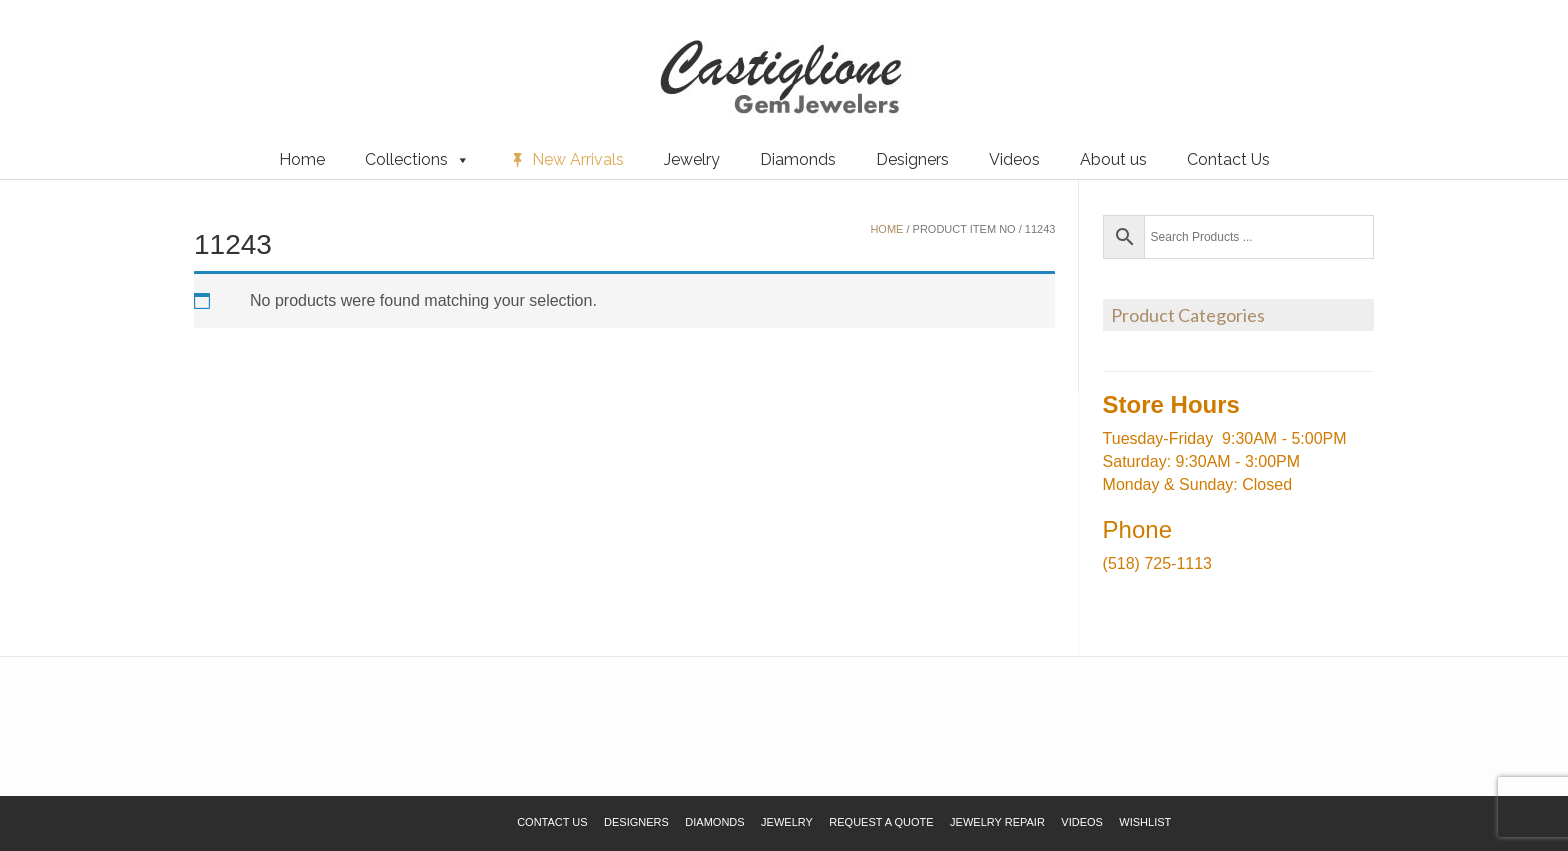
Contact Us (1228, 159)
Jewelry (692, 159)
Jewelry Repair (997, 822)
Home (302, 159)
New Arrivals (578, 159)
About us (1113, 159)
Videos (1014, 159)
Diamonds (798, 159)
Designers (912, 159)
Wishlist (45, 49)
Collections (417, 160)
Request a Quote (133, 49)
